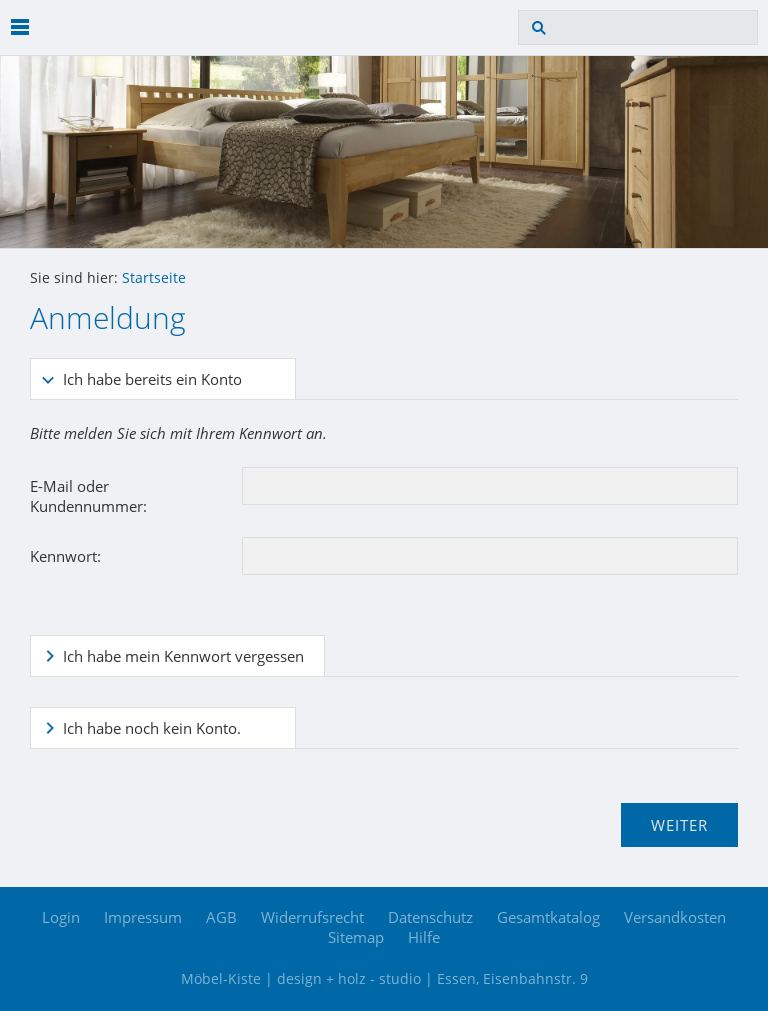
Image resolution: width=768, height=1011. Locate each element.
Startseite (154, 278)
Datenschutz (430, 917)
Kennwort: (65, 556)
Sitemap (356, 937)
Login (61, 917)
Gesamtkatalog (548, 917)
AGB (221, 917)
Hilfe (424, 937)
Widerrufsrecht (312, 917)
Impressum (143, 917)
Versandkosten (675, 917)
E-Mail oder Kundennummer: (88, 496)
